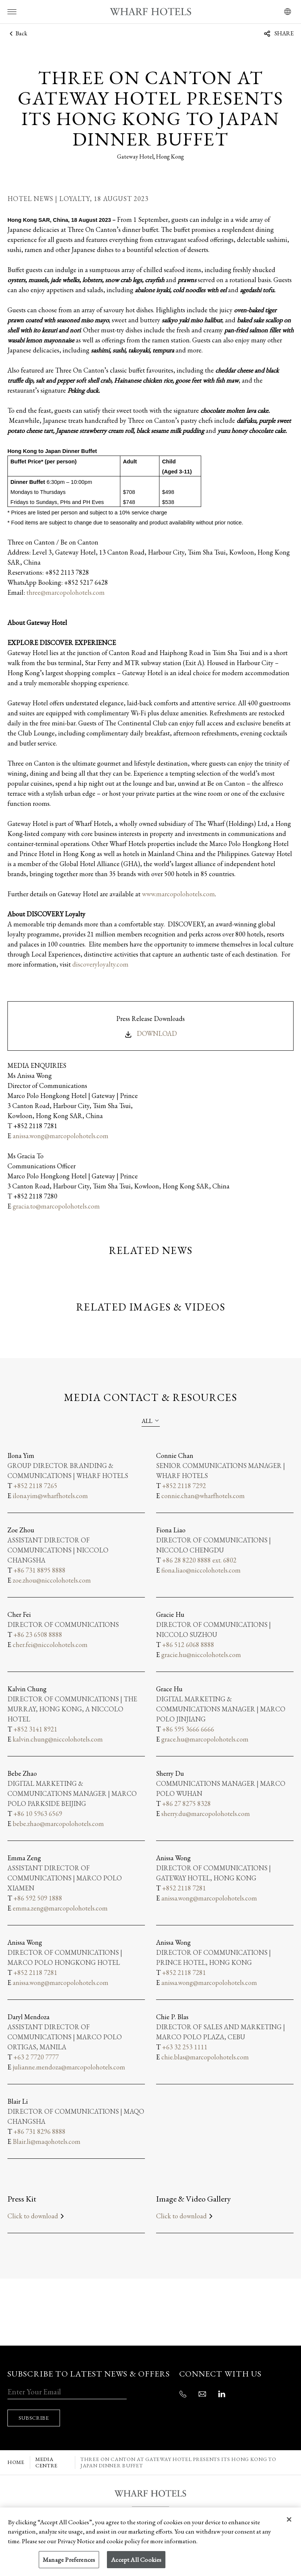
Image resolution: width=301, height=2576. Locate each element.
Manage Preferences (69, 2560)
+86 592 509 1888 (37, 1898)
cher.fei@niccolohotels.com (50, 1644)
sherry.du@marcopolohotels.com (205, 1813)
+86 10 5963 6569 (37, 1813)
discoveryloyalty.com (100, 964)
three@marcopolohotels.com (65, 592)
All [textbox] (147, 1420)
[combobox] (151, 1421)
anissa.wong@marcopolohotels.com (60, 1135)
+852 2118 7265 (35, 1485)
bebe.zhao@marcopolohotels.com (58, 1823)
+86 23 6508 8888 (37, 1634)
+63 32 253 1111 (184, 2047)
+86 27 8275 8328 (186, 1803)
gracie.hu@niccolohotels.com (201, 1654)
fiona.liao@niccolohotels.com (201, 1570)
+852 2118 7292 (184, 1485)
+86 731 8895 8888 (39, 1570)
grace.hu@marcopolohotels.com (204, 1739)
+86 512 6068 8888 (188, 1644)
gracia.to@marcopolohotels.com (56, 1206)
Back (17, 33)
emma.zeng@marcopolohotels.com (60, 1908)
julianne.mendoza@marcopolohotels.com (69, 2067)
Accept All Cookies (136, 2560)
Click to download (36, 2216)
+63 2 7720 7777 (36, 2057)
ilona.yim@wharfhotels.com (50, 1495)
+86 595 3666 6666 (188, 1729)
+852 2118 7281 (184, 1888)
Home (16, 2452)
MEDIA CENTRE (46, 2452)
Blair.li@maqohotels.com (46, 2141)
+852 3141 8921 (35, 1729)
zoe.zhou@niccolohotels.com (52, 1580)
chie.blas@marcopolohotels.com (205, 2057)
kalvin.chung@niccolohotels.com (58, 1739)
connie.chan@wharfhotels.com (203, 1495)
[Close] (289, 2519)
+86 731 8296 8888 (39, 2131)
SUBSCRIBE (36, 2407)
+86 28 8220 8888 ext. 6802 (199, 1560)
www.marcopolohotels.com (178, 894)
